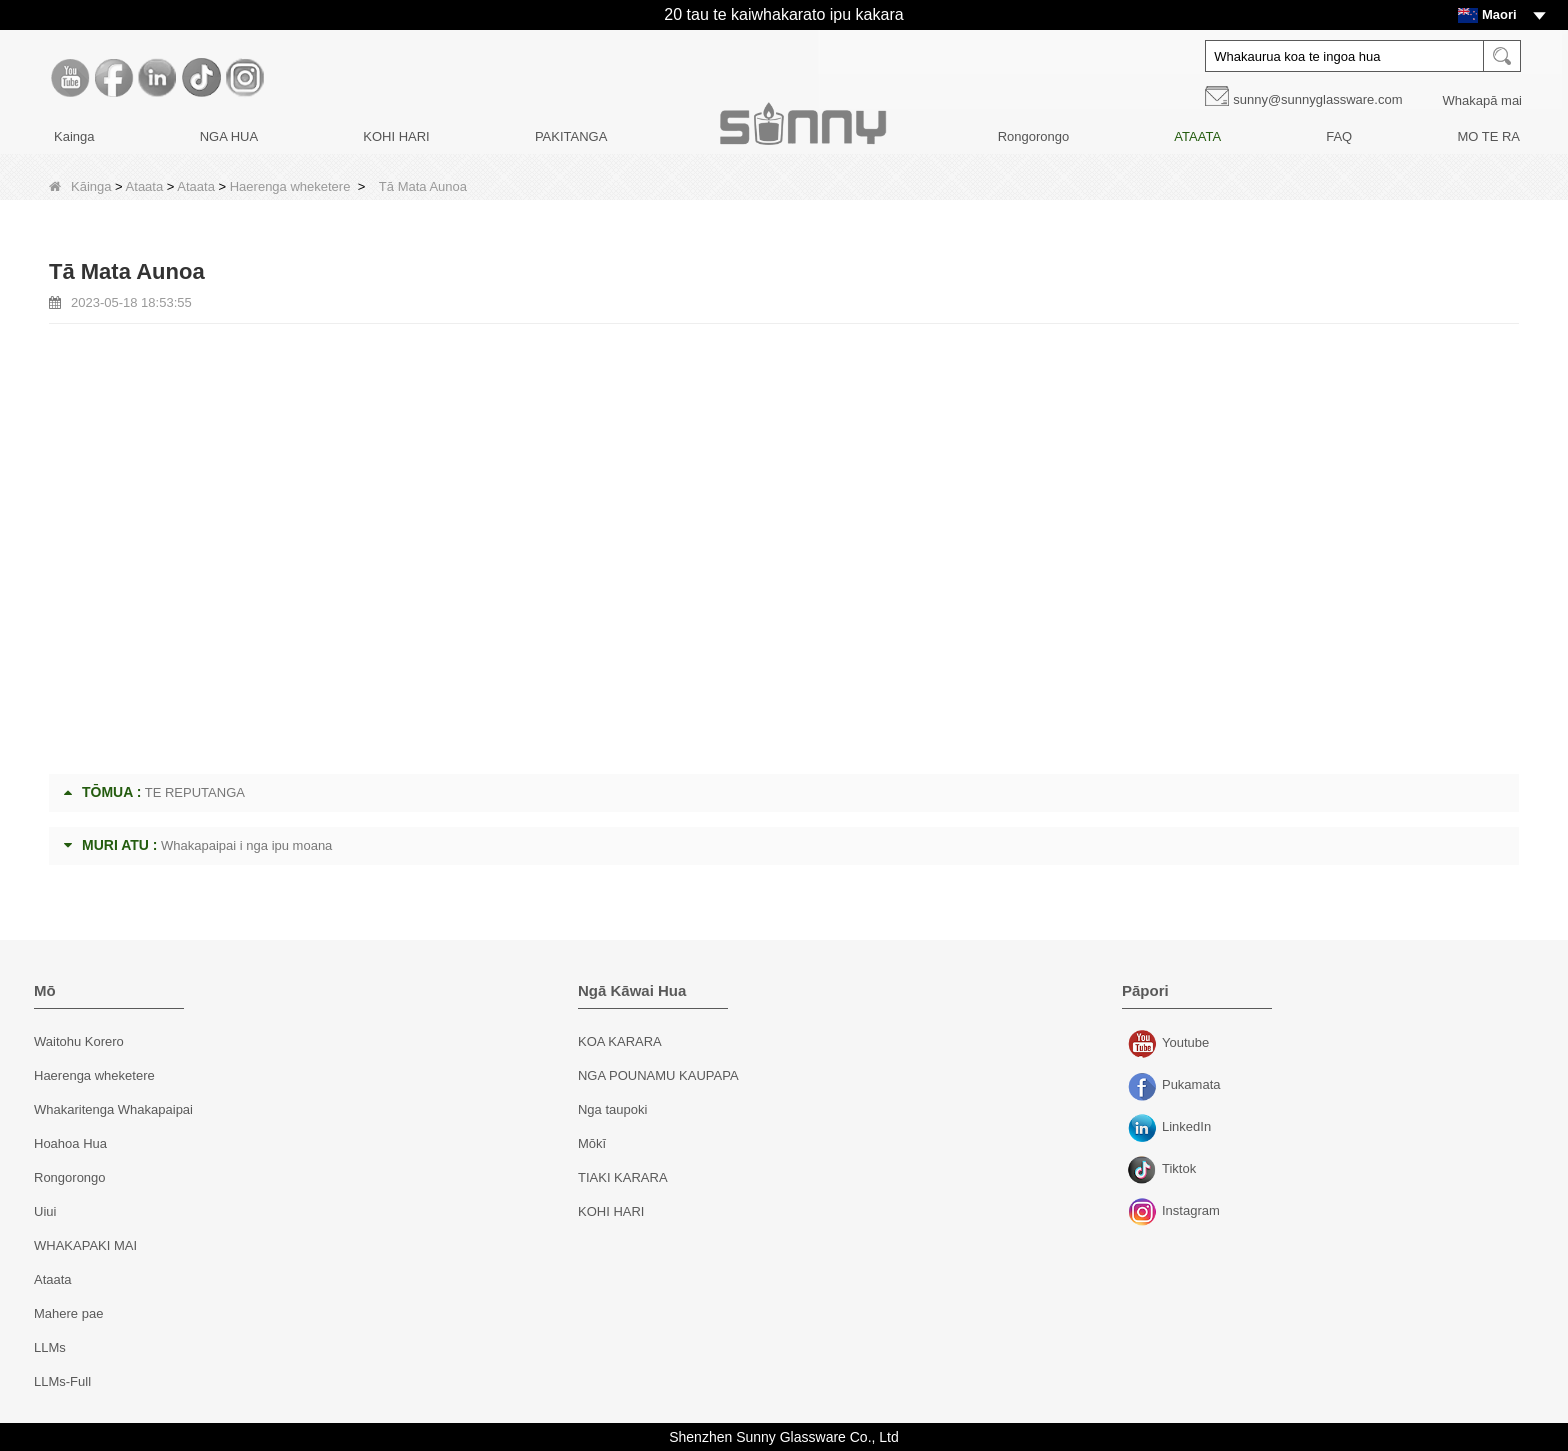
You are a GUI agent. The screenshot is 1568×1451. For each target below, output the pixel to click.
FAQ (1339, 136)
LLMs (50, 1347)
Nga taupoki (612, 1109)
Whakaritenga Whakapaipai (113, 1109)
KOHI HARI (396, 136)
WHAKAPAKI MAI (85, 1245)
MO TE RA (1488, 136)
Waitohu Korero (79, 1041)
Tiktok (1144, 1171)
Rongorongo (1034, 136)
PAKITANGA (571, 136)
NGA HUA (229, 136)
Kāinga (80, 186)
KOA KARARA (620, 1041)
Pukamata (1144, 1087)
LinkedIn (1144, 1129)
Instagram (1144, 1213)
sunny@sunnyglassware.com (1317, 99)
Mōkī (592, 1143)
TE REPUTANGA (195, 792)
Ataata (145, 186)
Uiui (45, 1211)
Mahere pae (68, 1313)
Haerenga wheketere (290, 186)
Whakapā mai (1482, 100)
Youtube (1144, 1045)
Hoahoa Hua (70, 1143)
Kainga (74, 136)
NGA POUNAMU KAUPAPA (658, 1075)
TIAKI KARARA (623, 1177)
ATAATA (1197, 136)
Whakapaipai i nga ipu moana (246, 845)
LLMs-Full (62, 1381)
